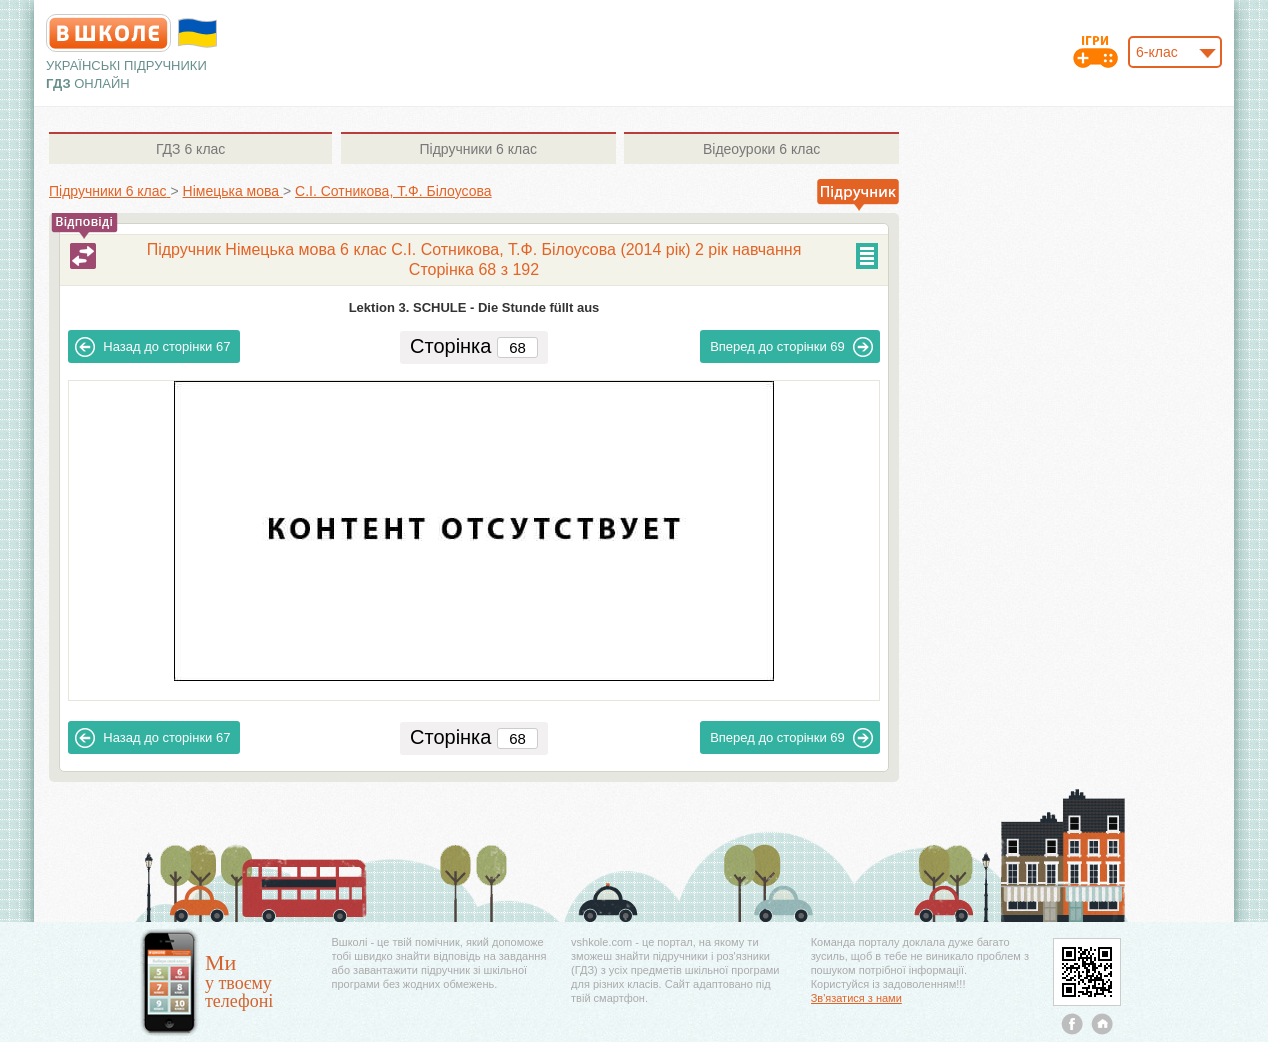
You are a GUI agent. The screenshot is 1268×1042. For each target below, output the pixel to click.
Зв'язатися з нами (856, 998)
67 (152, 347)
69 (791, 347)
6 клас (190, 149)
